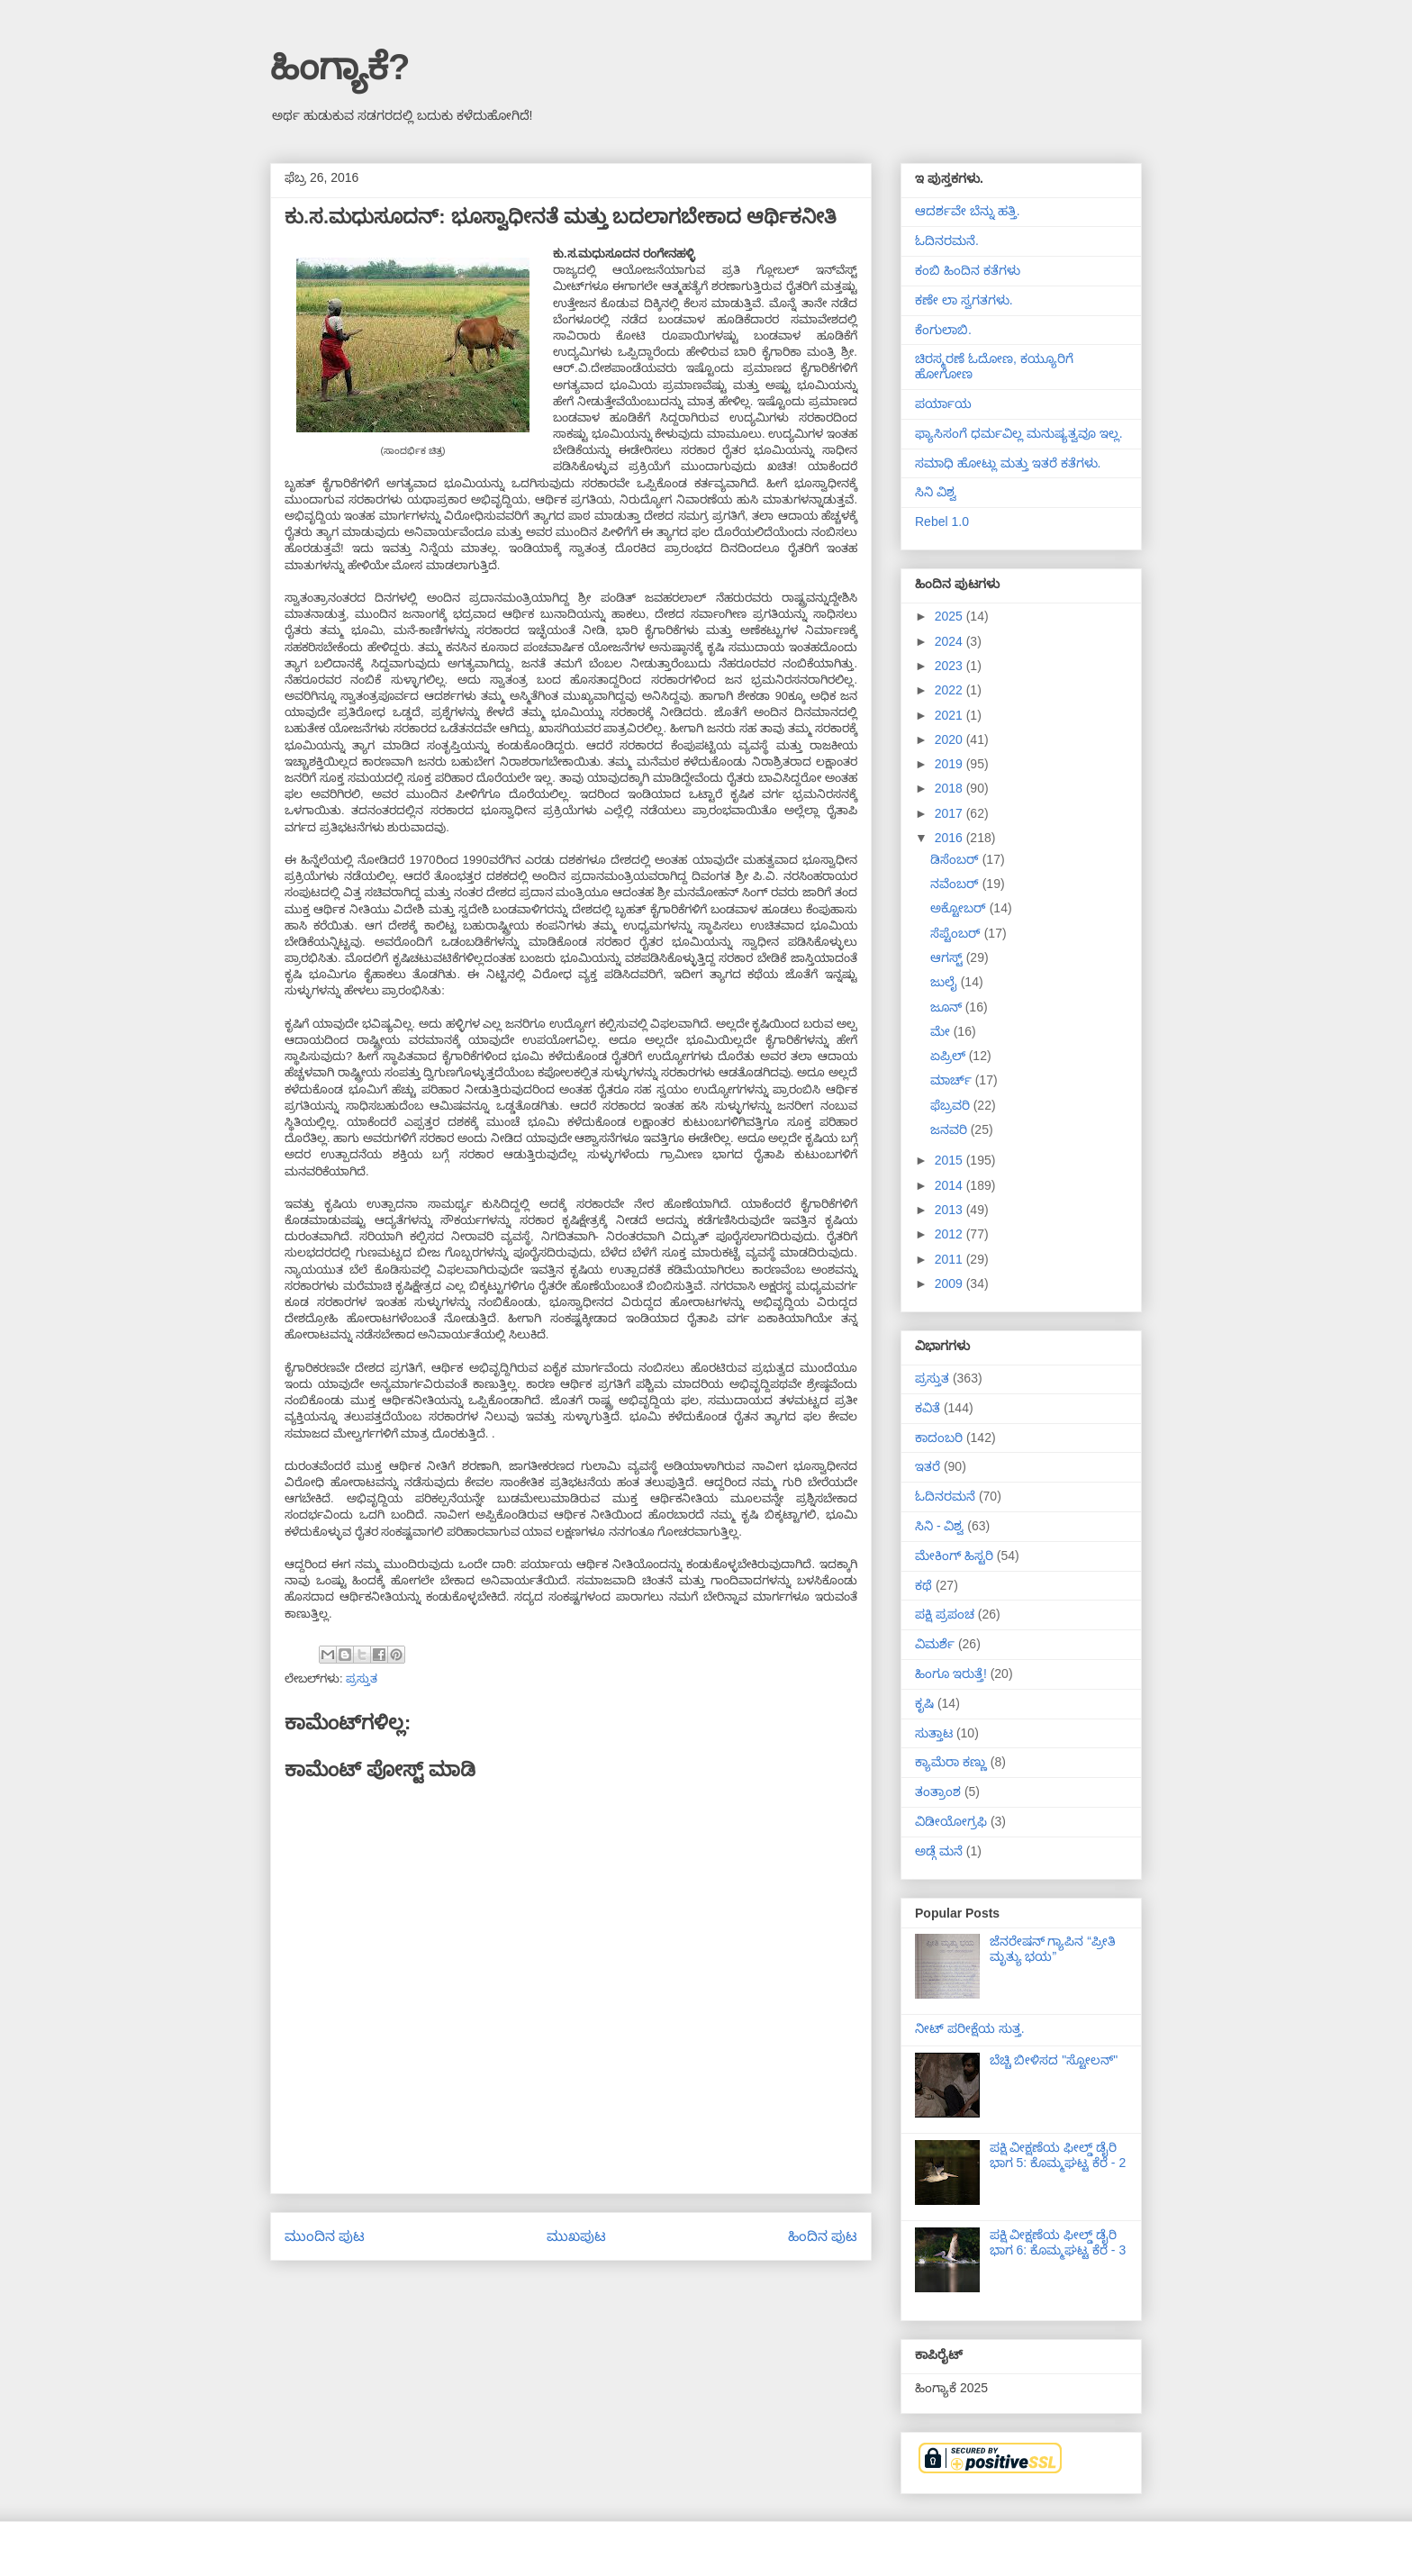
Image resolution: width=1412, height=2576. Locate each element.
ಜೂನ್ (947, 1007)
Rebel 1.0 (942, 521)
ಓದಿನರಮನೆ (945, 1496)
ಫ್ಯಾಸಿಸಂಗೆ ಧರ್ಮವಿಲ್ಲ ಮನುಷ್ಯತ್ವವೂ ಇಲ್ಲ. (1019, 433)
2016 (950, 837)
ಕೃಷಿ (924, 1703)
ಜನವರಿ (950, 1129)
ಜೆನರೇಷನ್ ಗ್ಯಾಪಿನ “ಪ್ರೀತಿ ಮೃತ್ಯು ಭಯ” (1053, 1949)
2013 (950, 1209)
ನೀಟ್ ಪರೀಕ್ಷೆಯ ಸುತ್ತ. (970, 2028)
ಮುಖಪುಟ (576, 2236)
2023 (950, 665)
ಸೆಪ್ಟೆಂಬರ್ (957, 933)
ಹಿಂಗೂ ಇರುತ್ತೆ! (951, 1673)
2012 (950, 1234)
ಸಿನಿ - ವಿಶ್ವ (939, 1526)
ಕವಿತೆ (927, 1408)
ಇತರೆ (927, 1466)
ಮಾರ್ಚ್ (952, 1080)
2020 (950, 739)
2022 (950, 690)
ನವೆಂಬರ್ (956, 883)
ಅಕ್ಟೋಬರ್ (960, 908)
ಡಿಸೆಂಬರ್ (956, 859)
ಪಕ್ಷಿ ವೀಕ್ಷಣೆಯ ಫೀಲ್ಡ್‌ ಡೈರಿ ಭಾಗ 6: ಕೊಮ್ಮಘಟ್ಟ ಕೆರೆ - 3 (1058, 2242)
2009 (950, 1283)
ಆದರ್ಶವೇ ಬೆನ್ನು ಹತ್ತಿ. (967, 211)
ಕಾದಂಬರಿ (939, 1437)
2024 (950, 641)
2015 (950, 1160)
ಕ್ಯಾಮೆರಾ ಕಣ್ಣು (951, 1762)
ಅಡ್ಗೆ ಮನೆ (939, 1851)
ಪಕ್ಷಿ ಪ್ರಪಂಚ (944, 1614)
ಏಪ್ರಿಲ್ (949, 1055)
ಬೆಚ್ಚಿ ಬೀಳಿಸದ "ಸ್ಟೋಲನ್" (1054, 2060)
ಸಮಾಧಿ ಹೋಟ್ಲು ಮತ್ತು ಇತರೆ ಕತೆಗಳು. (1007, 463)
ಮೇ (942, 1031)
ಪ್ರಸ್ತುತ (361, 1678)
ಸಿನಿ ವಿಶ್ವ (935, 492)
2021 (950, 715)
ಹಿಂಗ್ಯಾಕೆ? (340, 66)
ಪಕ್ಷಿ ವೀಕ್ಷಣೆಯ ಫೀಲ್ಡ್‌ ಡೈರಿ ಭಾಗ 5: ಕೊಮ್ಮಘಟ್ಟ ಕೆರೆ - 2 (1058, 2155)
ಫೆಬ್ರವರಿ (951, 1105)
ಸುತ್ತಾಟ (934, 1733)
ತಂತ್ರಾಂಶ (938, 1791)
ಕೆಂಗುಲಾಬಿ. (943, 329)
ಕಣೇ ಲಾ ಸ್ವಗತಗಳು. (964, 300)
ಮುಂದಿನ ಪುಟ (325, 2236)
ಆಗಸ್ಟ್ (948, 957)
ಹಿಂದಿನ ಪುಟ (822, 2236)
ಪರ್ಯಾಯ (943, 403)
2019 (950, 764)
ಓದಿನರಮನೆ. (947, 240)
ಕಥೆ (923, 1585)
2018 (950, 788)
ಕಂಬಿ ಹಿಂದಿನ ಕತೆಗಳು (967, 270)
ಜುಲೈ (945, 982)
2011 (950, 1259)
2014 (950, 1185)
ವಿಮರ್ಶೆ (935, 1644)
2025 (950, 616)
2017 (950, 813)
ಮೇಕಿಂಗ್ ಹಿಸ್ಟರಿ (954, 1555)
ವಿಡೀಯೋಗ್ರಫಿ (951, 1821)
